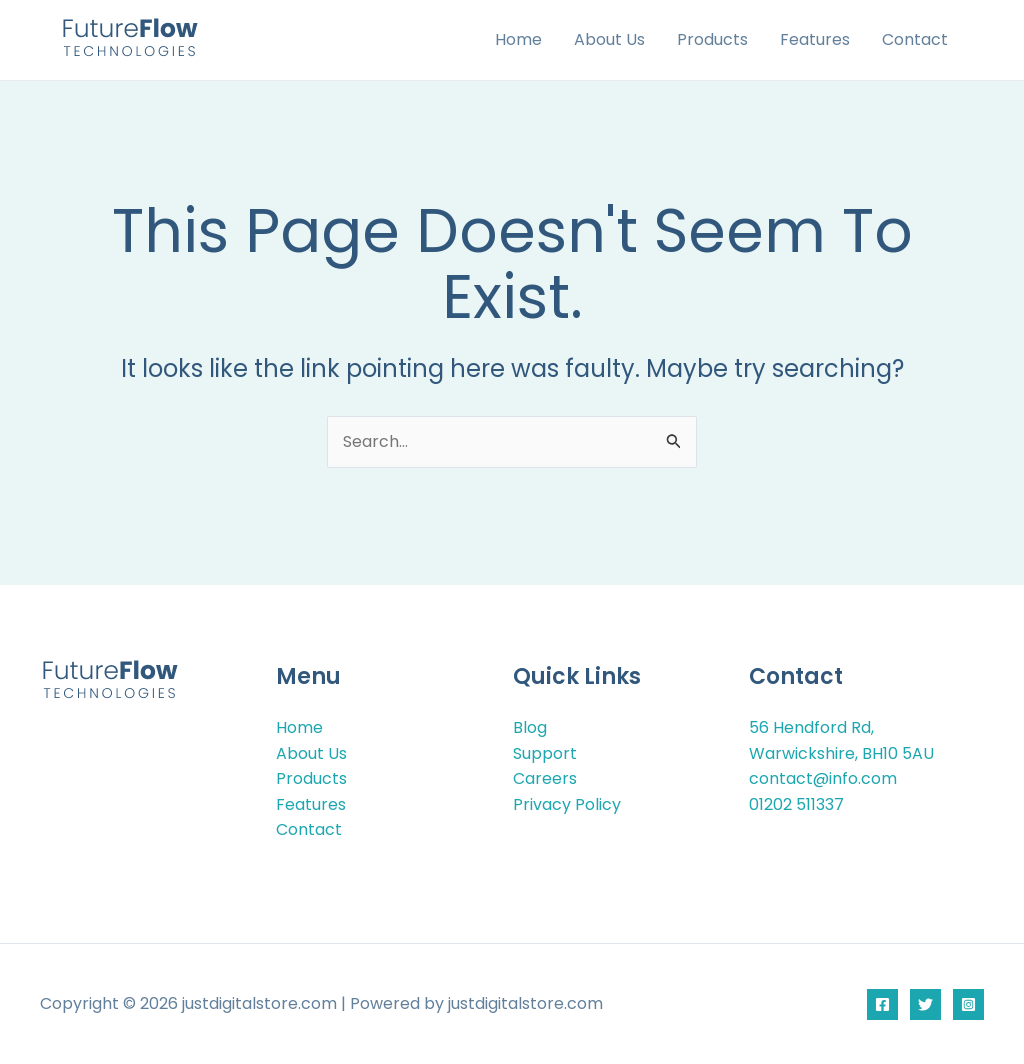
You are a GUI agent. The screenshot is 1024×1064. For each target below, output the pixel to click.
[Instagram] (968, 1004)
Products (712, 39)
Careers (545, 779)
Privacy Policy (567, 804)
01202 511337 (796, 804)
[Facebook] (882, 1004)
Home (518, 39)
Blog (530, 727)
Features (815, 39)
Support (545, 753)
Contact (915, 39)
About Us (609, 39)
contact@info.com (823, 779)
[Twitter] (925, 1004)
